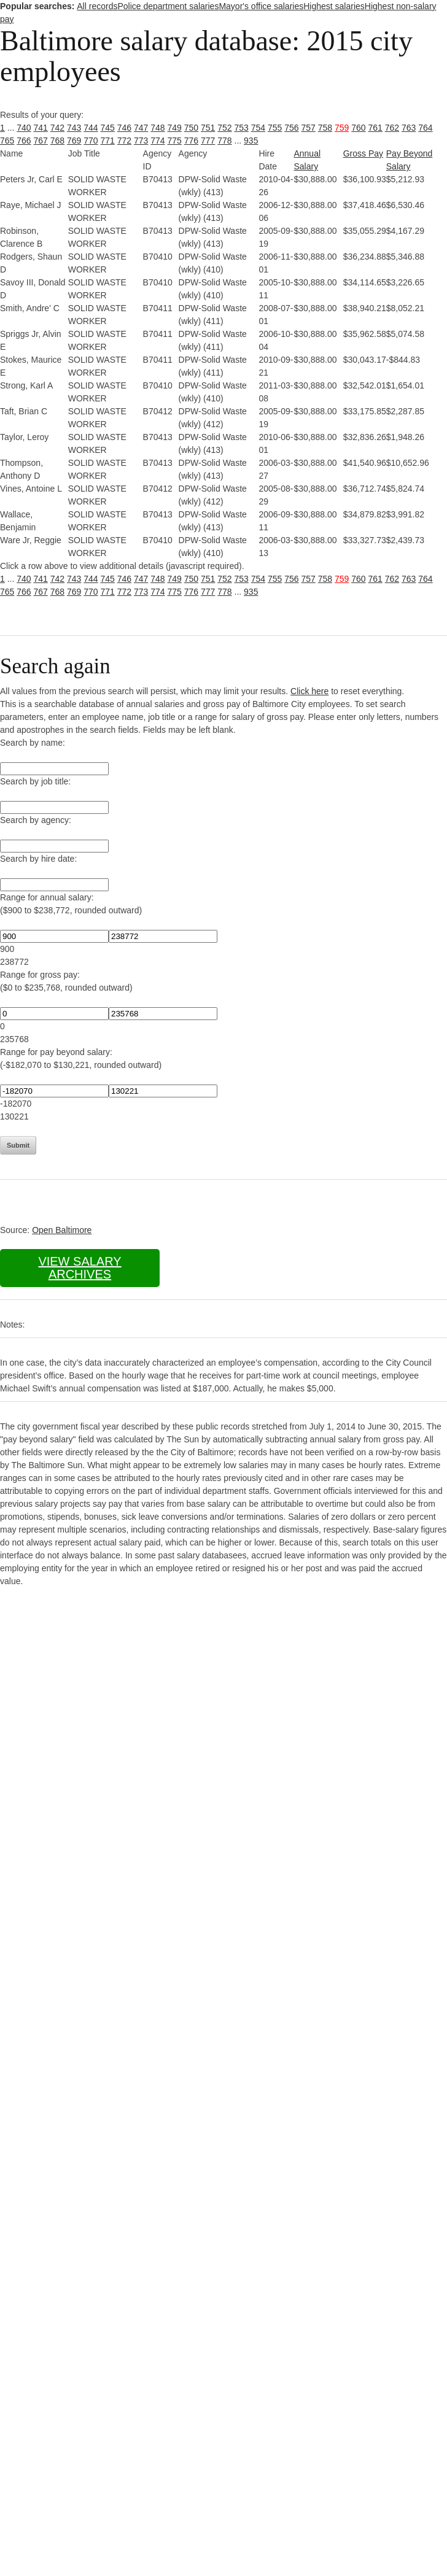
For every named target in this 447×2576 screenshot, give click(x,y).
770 (91, 140)
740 (24, 128)
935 (251, 140)
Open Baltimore (61, 1230)
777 (208, 140)
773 (141, 140)
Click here (309, 691)
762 (392, 128)
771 (108, 140)
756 (291, 128)
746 (124, 128)
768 (57, 140)
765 (7, 140)
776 (191, 140)
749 (175, 128)
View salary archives (79, 1268)
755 (275, 128)
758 (325, 128)
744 (91, 128)
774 (157, 140)
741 (41, 128)
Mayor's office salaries (261, 6)
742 (57, 128)
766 (24, 140)
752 (224, 128)
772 (124, 140)
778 (224, 140)
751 (208, 128)
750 (191, 128)
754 (258, 128)
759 (342, 128)
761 (375, 128)
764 (425, 128)
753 (242, 128)
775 (175, 140)
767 (41, 140)
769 (74, 140)
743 (74, 128)
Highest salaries (334, 6)
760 (358, 128)
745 (108, 128)
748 (157, 128)
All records (97, 6)
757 (308, 128)
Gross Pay (363, 153)
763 (409, 128)
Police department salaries (168, 6)
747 (141, 128)
